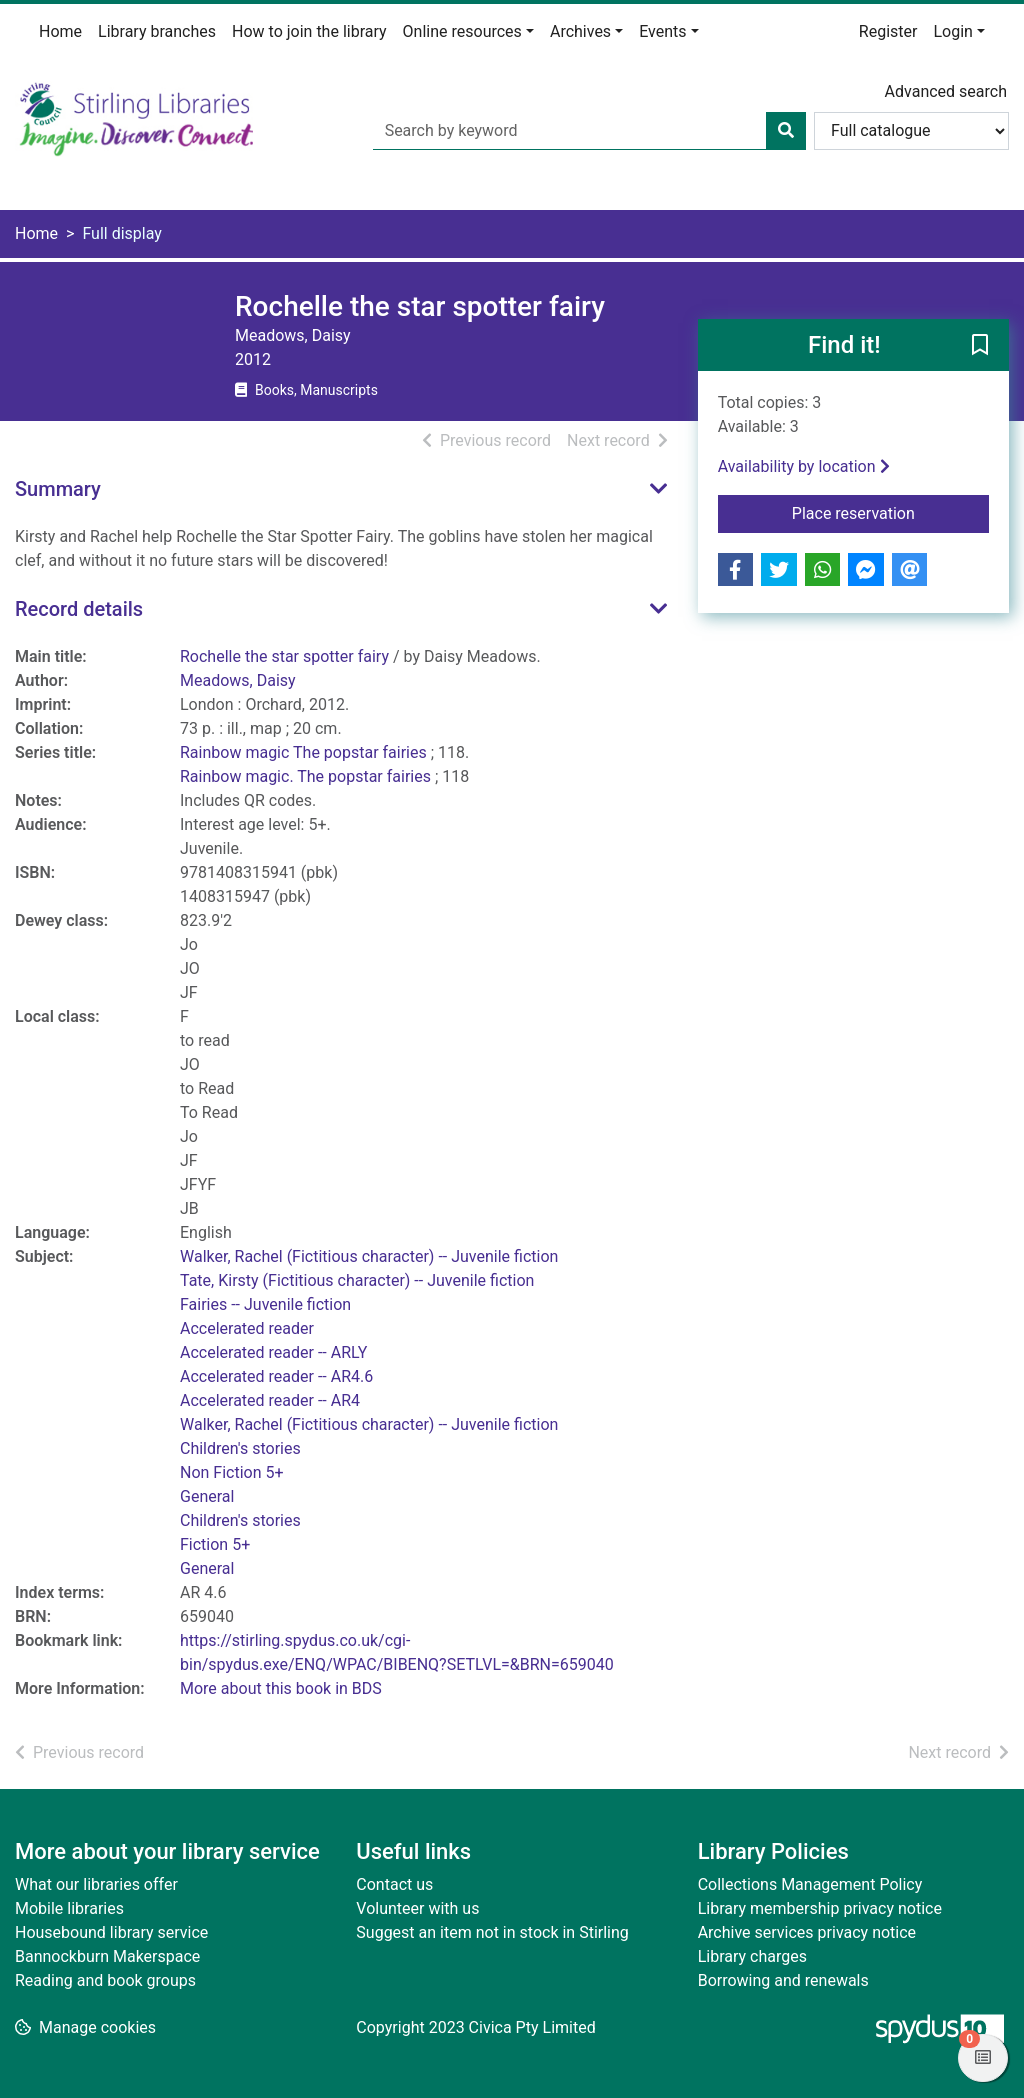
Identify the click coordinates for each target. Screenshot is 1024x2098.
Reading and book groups (105, 1980)
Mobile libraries (69, 1908)
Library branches (157, 31)
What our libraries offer (96, 1884)
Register (888, 31)
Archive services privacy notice (807, 1932)
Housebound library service (111, 1932)
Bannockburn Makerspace (107, 1956)
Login (952, 31)
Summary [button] (58, 489)
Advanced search (946, 91)
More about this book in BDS (281, 1688)
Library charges (752, 1956)
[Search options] (911, 131)
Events (662, 31)
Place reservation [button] (890, 512)
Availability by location (804, 466)
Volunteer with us (417, 1908)
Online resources (462, 31)
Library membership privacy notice (820, 1908)
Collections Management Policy (810, 1884)
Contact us (394, 1884)
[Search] (786, 131)
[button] (980, 346)
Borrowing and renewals (783, 1980)
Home (60, 31)
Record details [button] (79, 609)
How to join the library (309, 31)
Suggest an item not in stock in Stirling (492, 1932)
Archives (580, 31)
